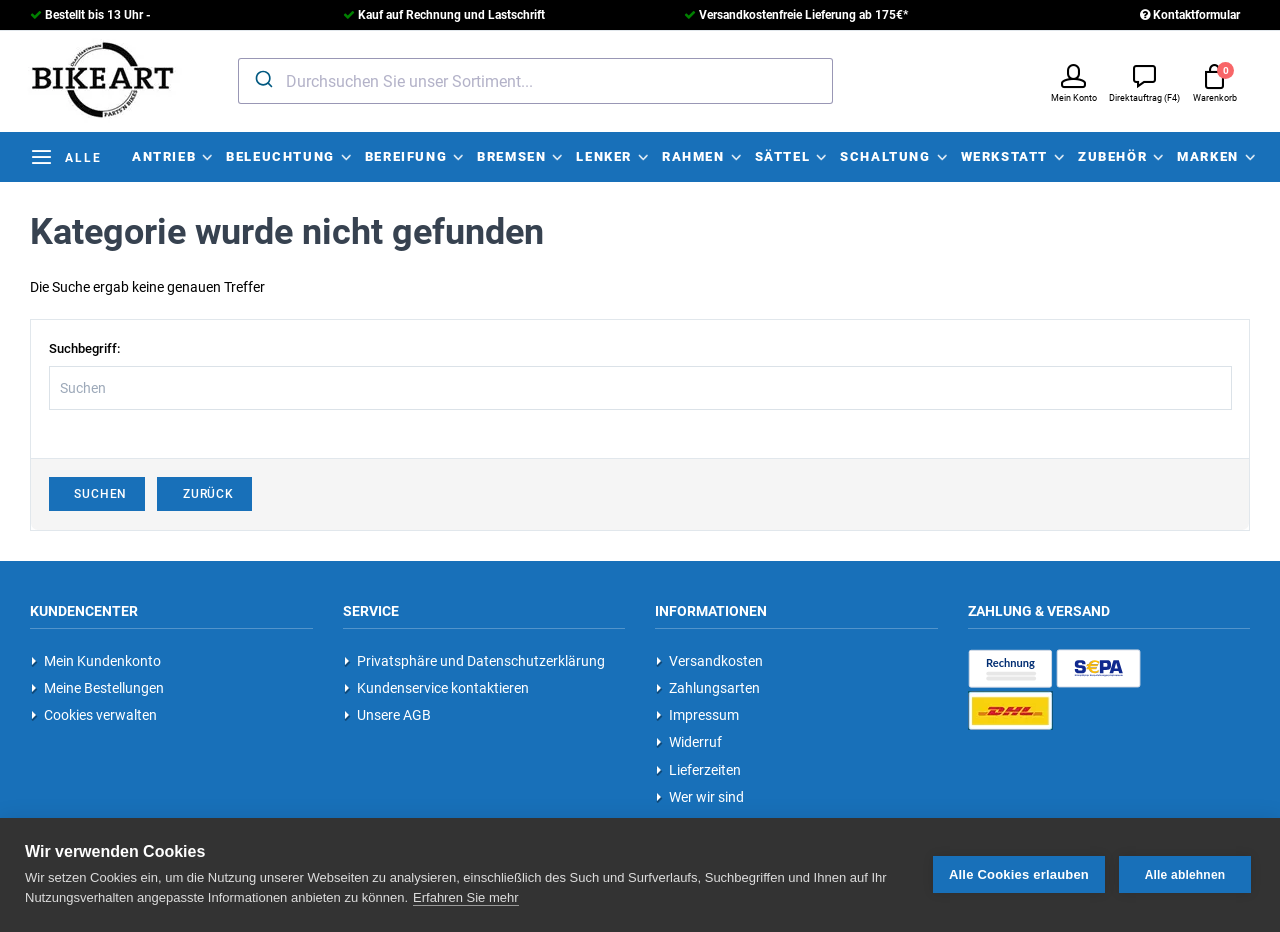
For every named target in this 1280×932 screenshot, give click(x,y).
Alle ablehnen (1185, 875)
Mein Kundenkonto (96, 661)
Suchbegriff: (84, 348)
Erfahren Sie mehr (466, 897)
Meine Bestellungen (97, 688)
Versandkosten (709, 661)
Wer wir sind (700, 797)
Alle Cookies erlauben (1019, 874)
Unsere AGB (387, 715)
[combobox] (535, 81)
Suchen (97, 494)
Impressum (697, 715)
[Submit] (262, 79)
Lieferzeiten (698, 770)
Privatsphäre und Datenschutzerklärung (474, 661)
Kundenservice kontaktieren (436, 688)
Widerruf (689, 742)
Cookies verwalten (94, 715)
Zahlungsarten (708, 688)
